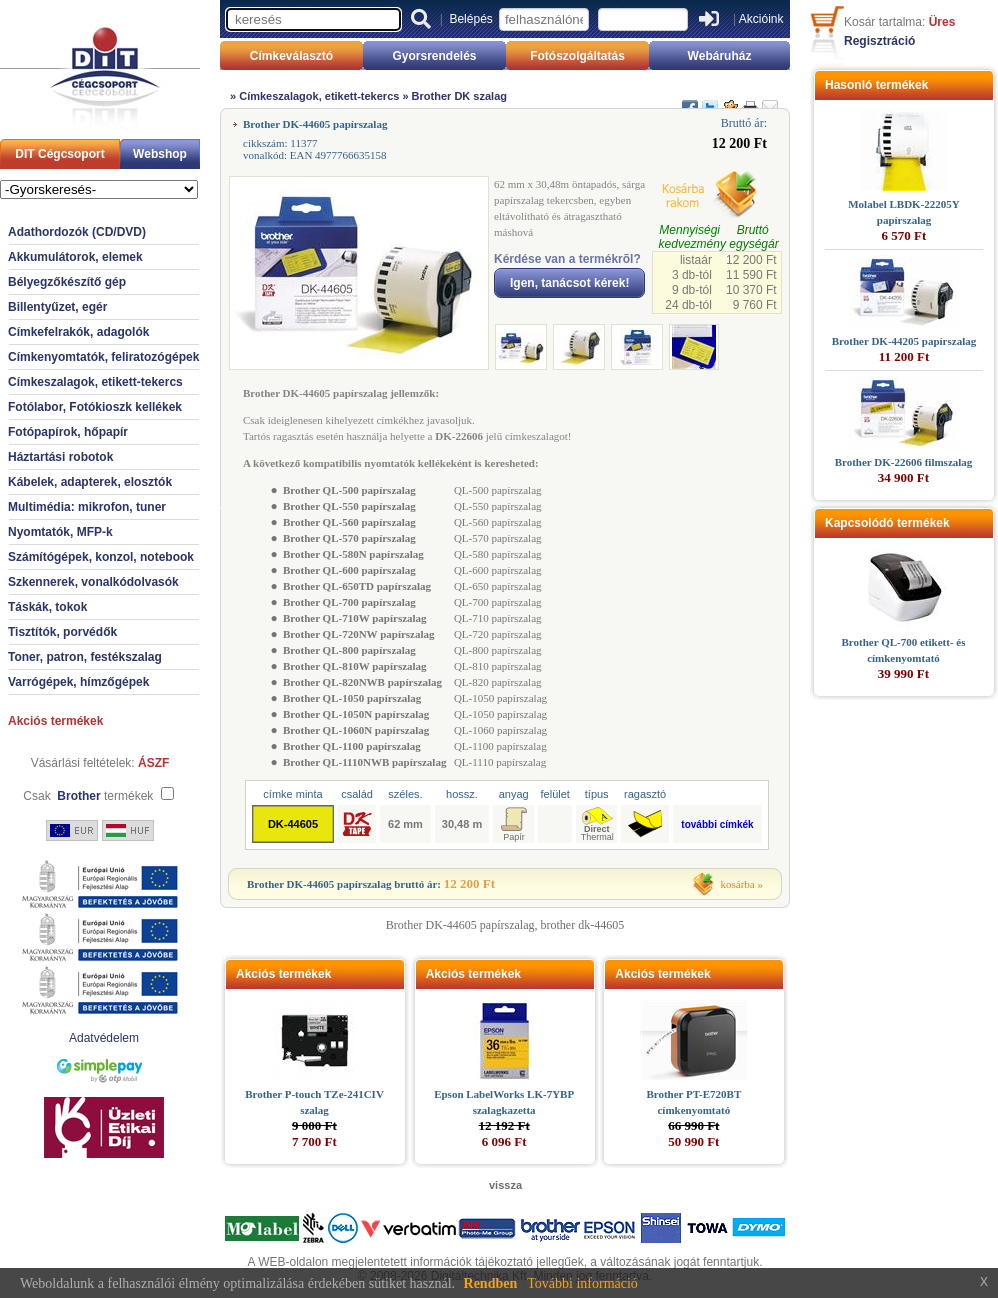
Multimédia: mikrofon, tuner (87, 507)
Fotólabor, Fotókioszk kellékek (95, 407)
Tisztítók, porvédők (62, 632)
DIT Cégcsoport (59, 154)
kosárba (738, 884)
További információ (582, 1283)
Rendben (491, 1283)
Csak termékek (88, 796)
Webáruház (720, 56)
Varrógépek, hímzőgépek (78, 682)
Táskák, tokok (47, 607)
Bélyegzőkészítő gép (67, 282)
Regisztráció (879, 41)
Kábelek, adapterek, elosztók (90, 482)
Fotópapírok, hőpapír (68, 432)
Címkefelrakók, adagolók (78, 332)
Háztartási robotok (60, 457)
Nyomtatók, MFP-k (60, 532)
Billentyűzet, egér (57, 307)
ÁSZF (153, 763)
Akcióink (761, 19)
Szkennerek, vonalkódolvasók (93, 582)
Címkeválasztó (291, 56)
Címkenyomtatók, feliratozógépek (103, 357)
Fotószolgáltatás (577, 56)
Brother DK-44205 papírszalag (904, 341)
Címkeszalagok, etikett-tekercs (95, 382)
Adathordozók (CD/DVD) (77, 232)
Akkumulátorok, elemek (75, 257)
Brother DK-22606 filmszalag (904, 462)
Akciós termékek (55, 721)
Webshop (160, 154)
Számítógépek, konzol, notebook (101, 557)
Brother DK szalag (459, 96)
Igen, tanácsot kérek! (569, 283)
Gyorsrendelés (434, 56)
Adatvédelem (104, 1038)
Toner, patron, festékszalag (85, 657)
